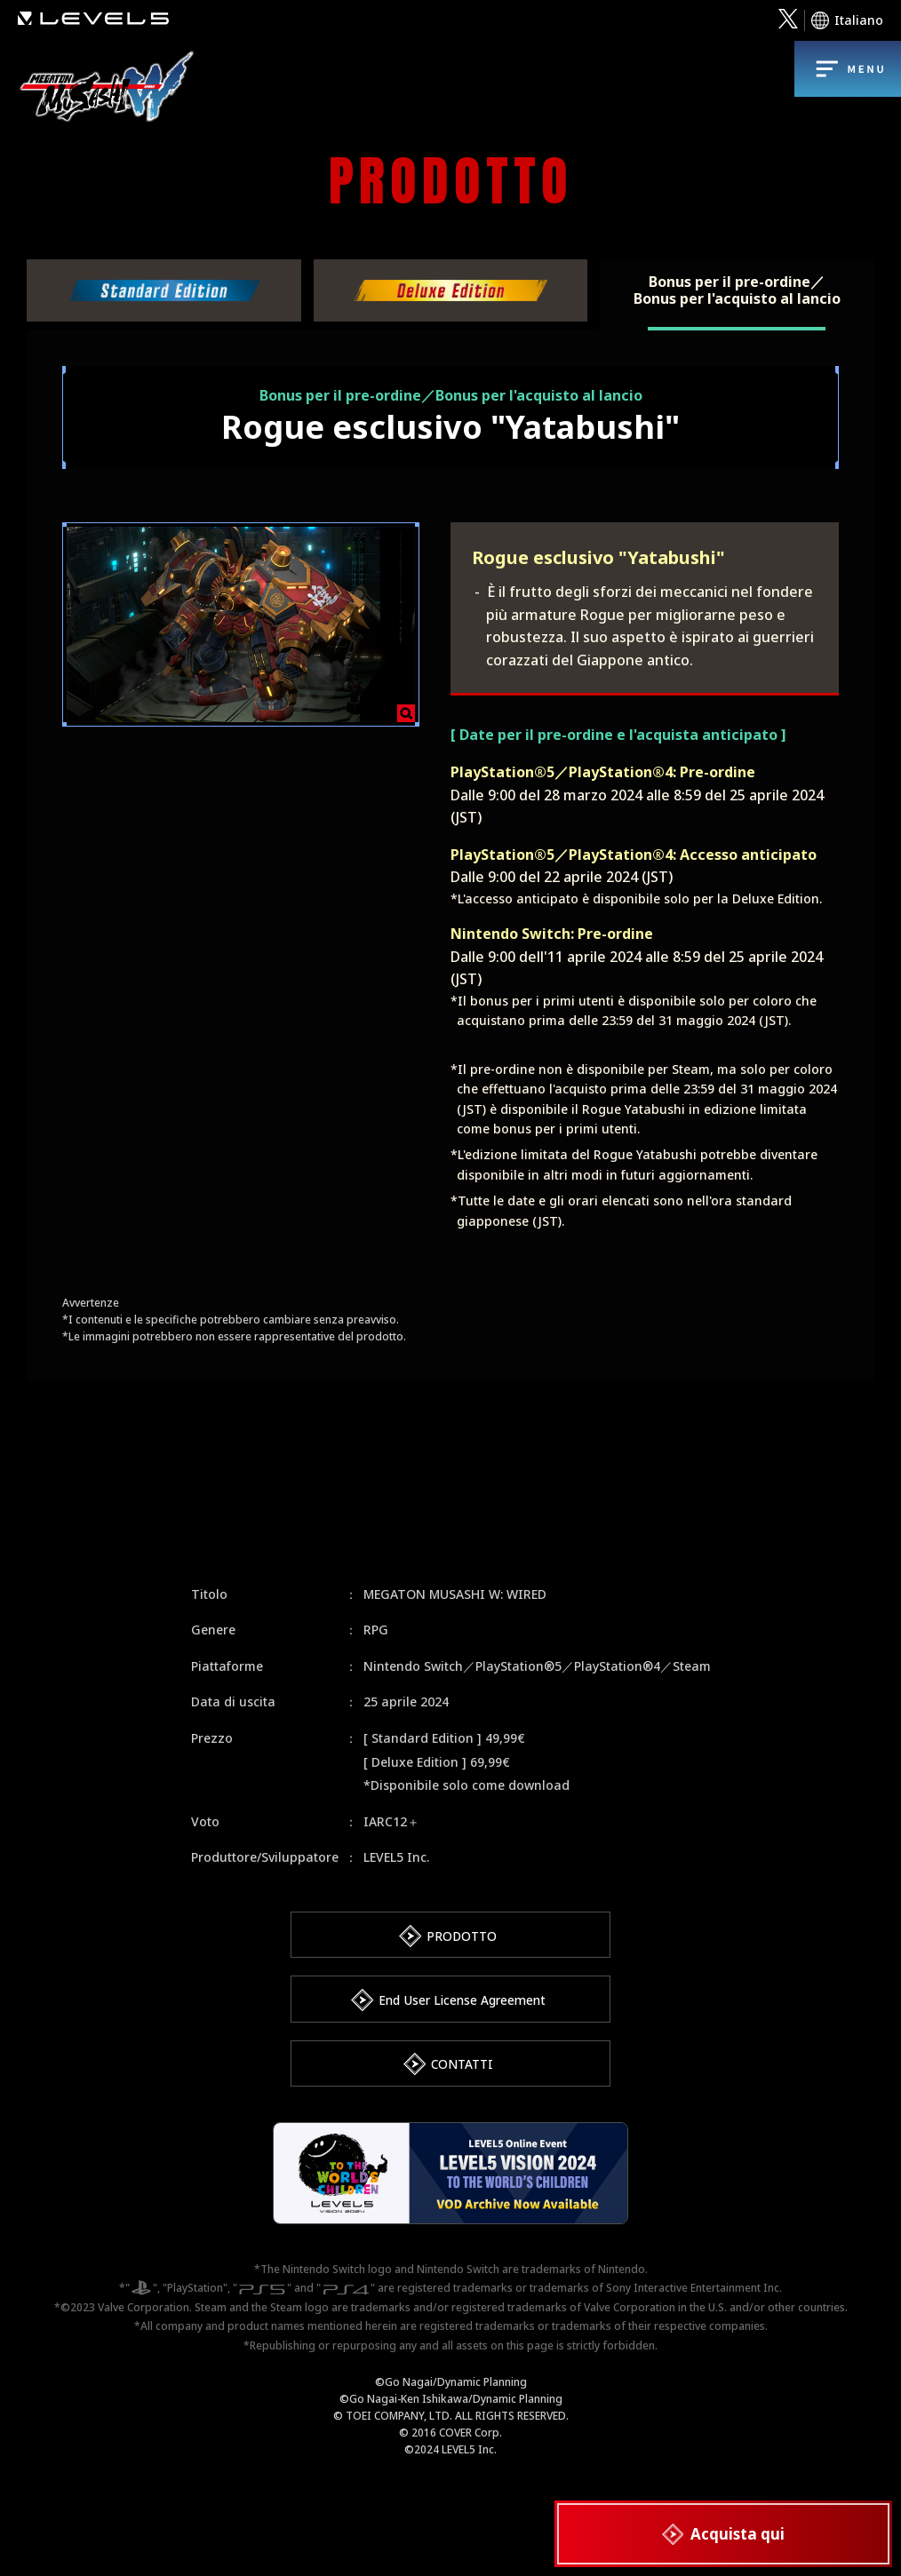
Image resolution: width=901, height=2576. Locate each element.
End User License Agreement (462, 2004)
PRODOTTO (462, 1936)
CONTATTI (461, 2072)
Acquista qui (740, 2528)
